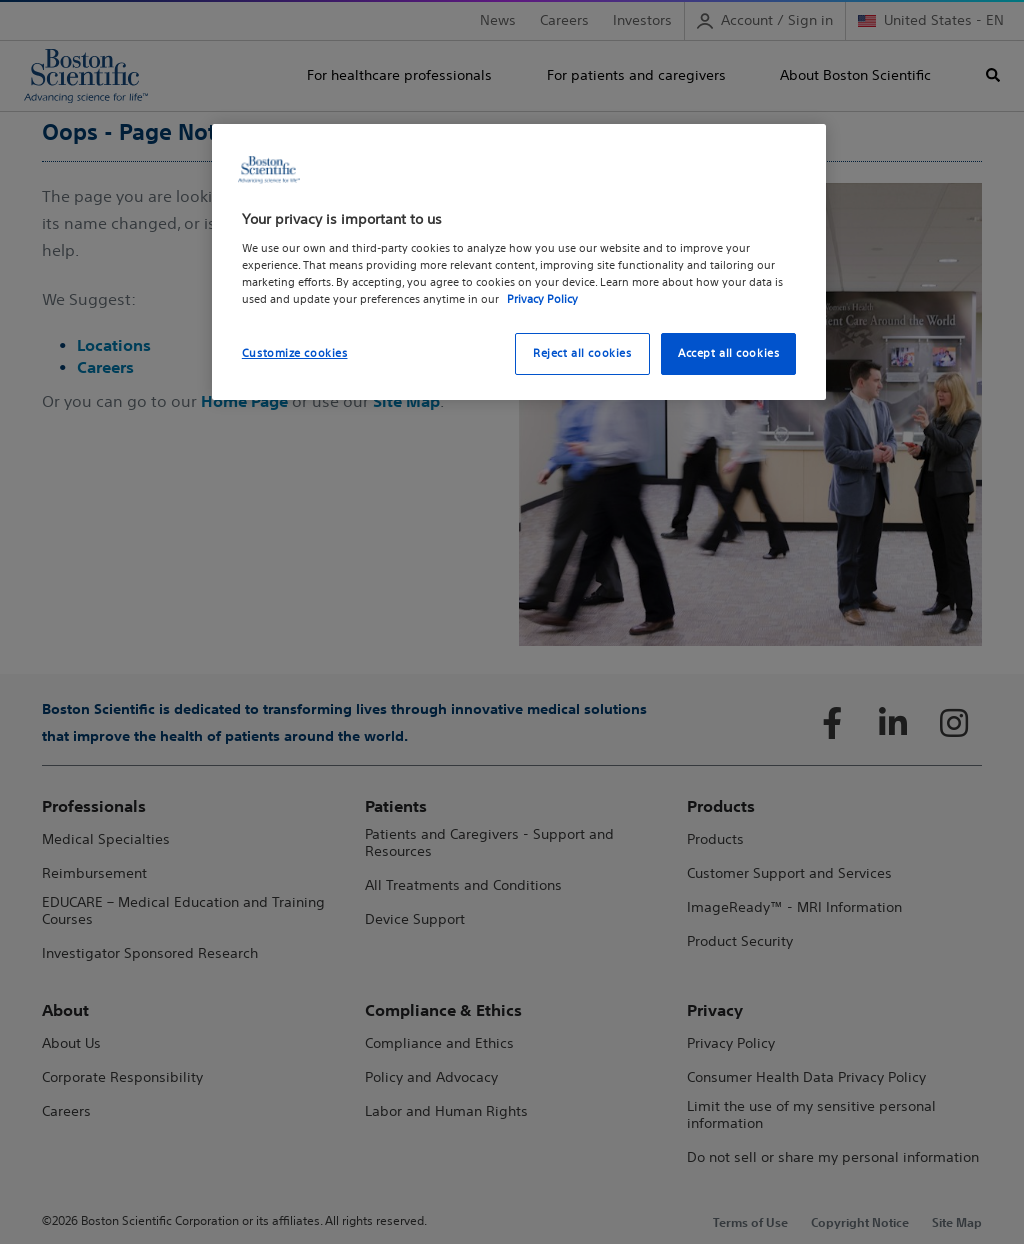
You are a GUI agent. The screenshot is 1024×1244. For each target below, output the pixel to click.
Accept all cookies (728, 353)
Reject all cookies (582, 353)
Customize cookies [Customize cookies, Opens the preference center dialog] (295, 353)
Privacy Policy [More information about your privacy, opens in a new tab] (542, 299)
